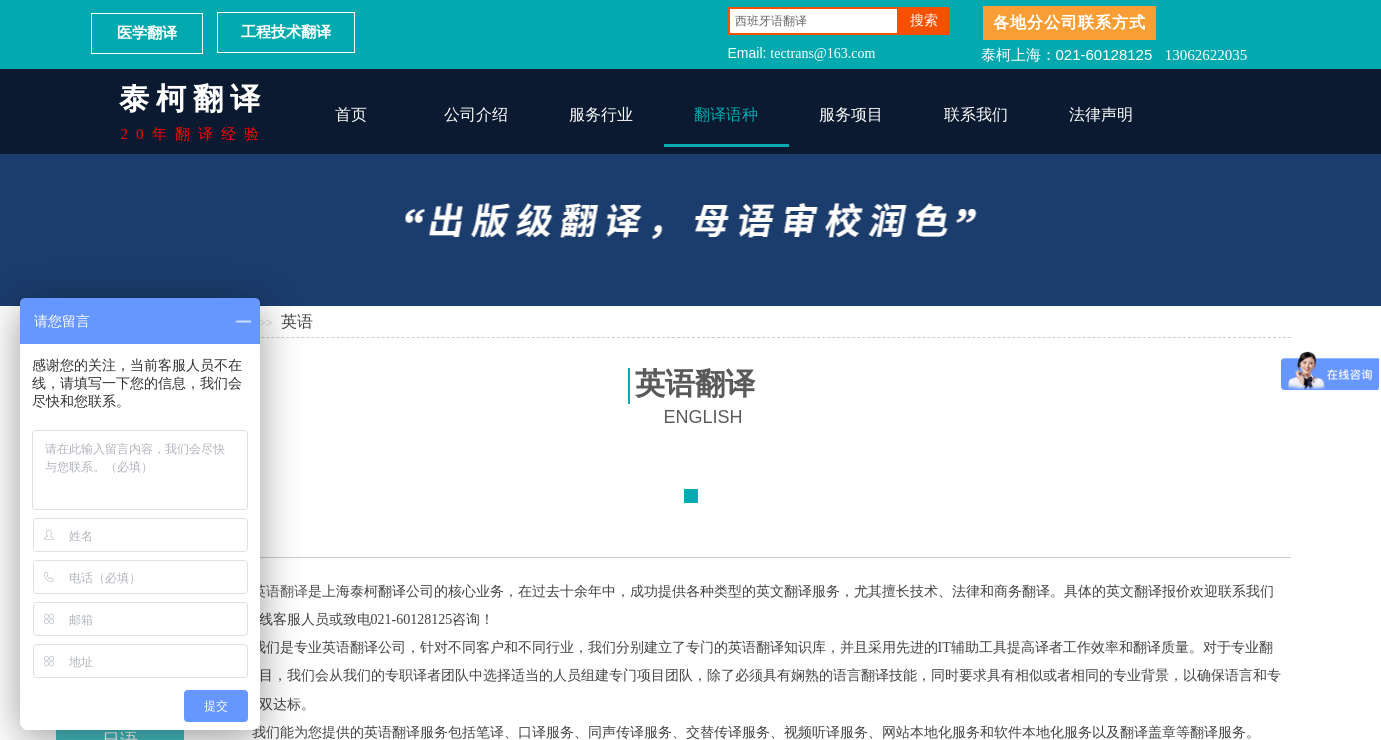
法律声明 (1101, 114)
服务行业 (601, 114)
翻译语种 (726, 114)
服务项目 (851, 114)
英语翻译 (280, 591)
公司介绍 (476, 114)
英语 (297, 321)
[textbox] (813, 21)
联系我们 (976, 114)
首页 (351, 114)
